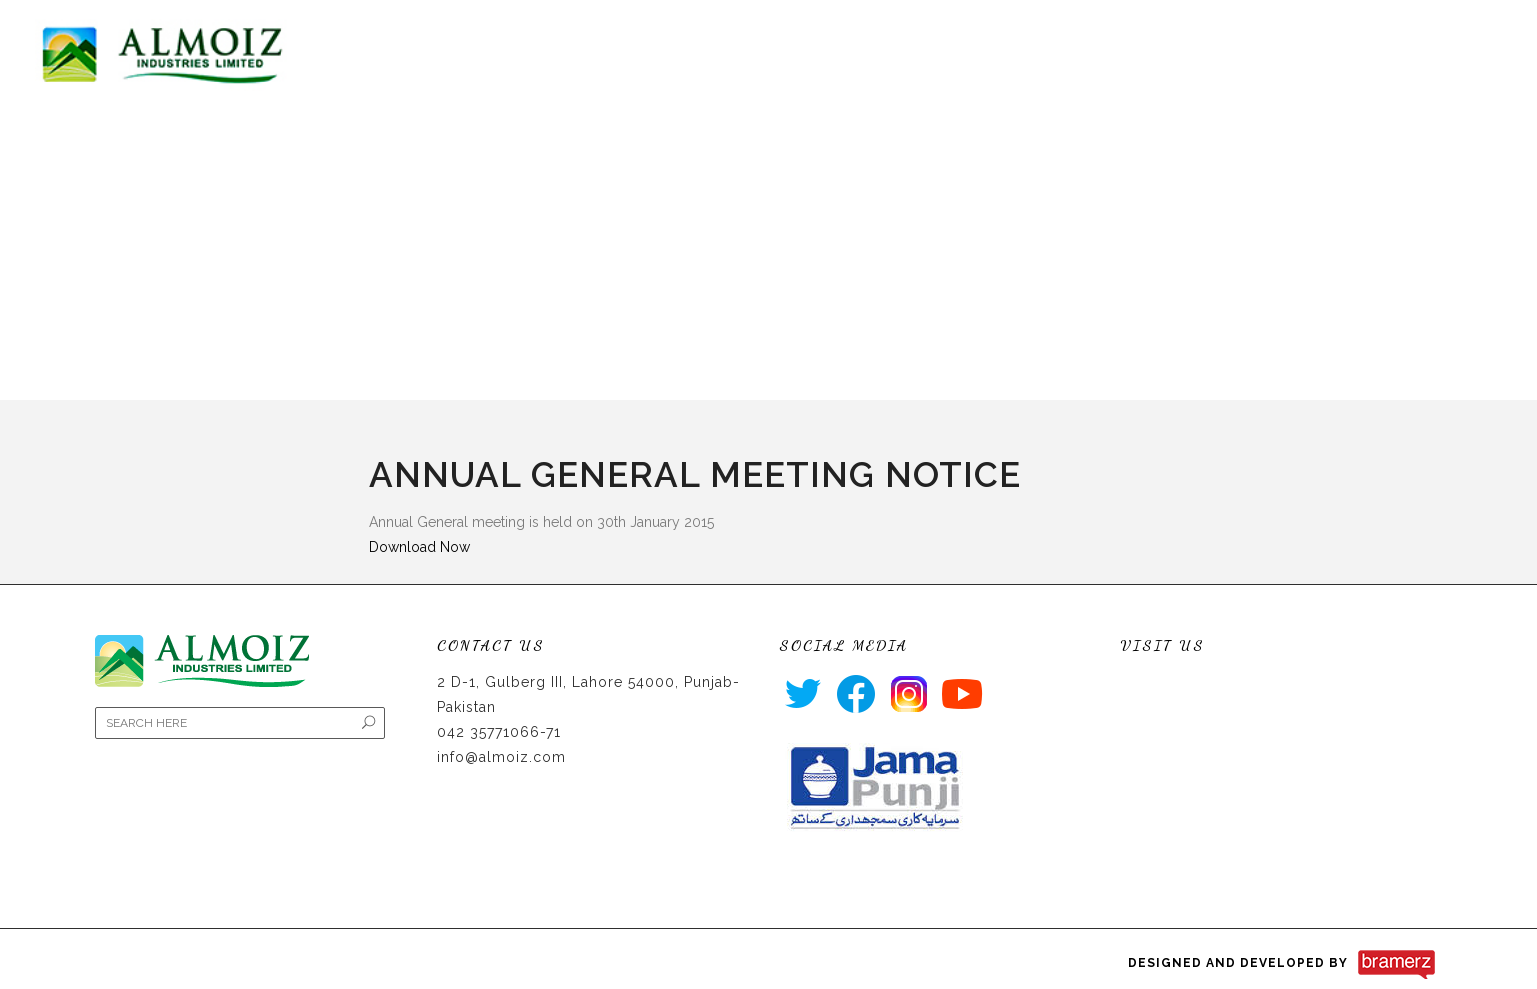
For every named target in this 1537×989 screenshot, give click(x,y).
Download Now (419, 547)
